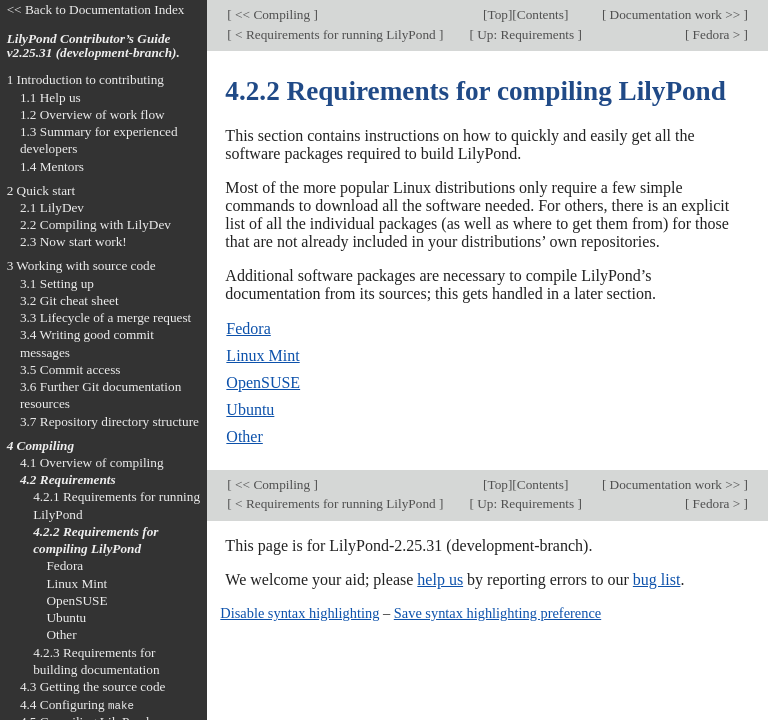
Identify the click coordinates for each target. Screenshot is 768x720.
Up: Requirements (526, 34)
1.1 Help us (50, 97)
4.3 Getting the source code (93, 686)
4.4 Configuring (77, 704)
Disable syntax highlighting (299, 613)
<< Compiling (273, 14)
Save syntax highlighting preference (497, 613)
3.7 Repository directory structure (109, 421)
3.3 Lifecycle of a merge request (105, 317)
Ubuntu (250, 409)
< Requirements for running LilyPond (335, 34)
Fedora (248, 328)
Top (497, 14)
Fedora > (716, 34)
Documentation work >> (674, 14)
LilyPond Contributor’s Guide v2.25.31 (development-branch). (93, 46)
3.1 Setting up (57, 283)
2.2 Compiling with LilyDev (95, 224)
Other (244, 436)
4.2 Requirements (68, 479)
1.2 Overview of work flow (92, 114)
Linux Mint (262, 355)
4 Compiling (40, 445)
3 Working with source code (81, 265)
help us (440, 579)
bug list (657, 579)
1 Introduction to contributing (85, 79)
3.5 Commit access (70, 369)
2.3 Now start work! (73, 241)
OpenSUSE (263, 382)
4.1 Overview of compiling (92, 462)
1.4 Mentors (52, 166)
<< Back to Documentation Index (96, 9)
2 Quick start (41, 190)
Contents (540, 14)
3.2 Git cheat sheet (69, 300)
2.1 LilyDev (52, 207)
